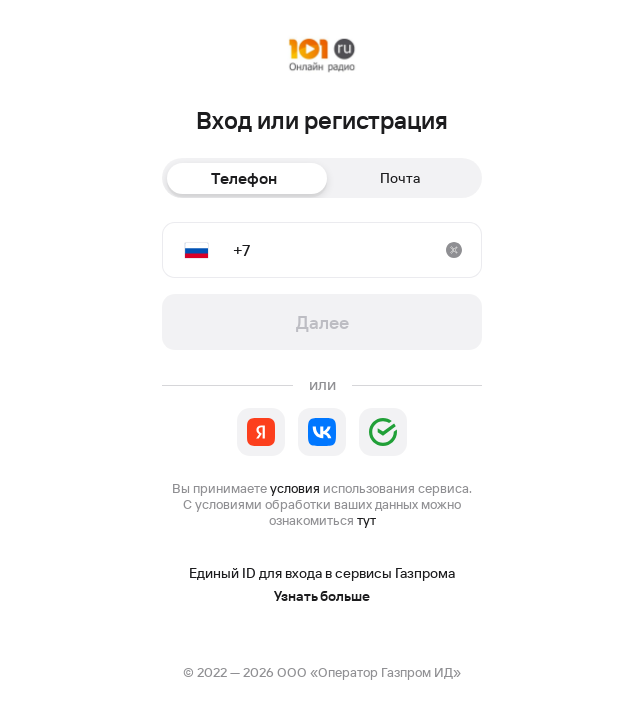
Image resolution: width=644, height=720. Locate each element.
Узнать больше (322, 596)
